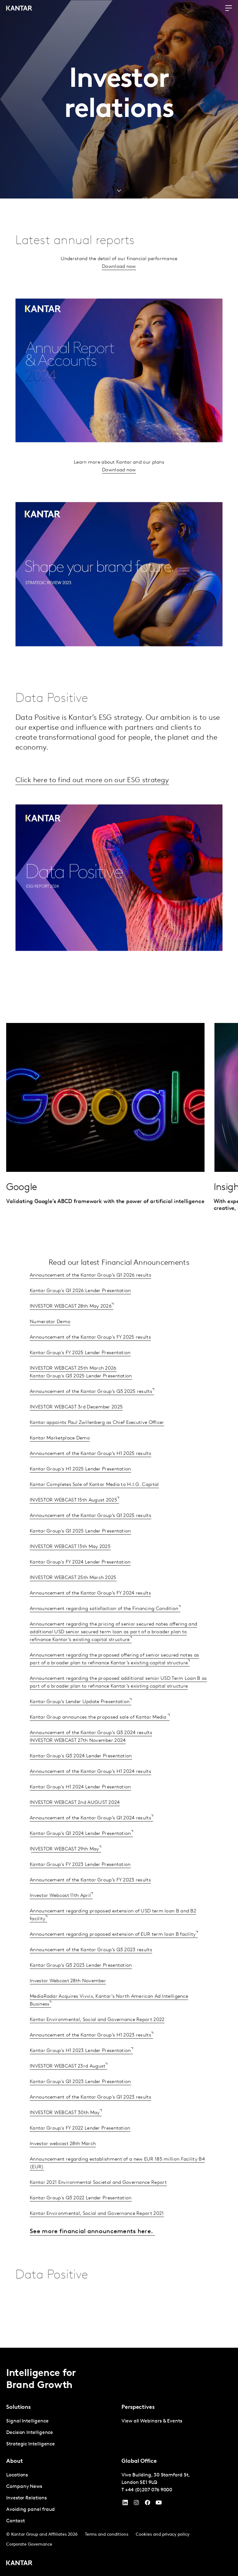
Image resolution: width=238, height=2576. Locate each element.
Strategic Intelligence (30, 2444)
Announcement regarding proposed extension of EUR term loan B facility (113, 1955)
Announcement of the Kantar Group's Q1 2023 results (90, 2118)
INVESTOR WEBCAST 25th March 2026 (73, 1389)
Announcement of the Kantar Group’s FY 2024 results (90, 1614)
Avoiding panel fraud (30, 2509)
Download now (119, 287)
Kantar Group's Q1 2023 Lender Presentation (80, 2102)
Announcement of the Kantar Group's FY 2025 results (90, 1358)
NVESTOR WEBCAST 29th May (65, 1870)
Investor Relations (26, 2498)
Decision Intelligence (29, 2432)
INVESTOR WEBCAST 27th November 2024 (78, 1761)
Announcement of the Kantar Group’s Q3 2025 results (91, 1412)
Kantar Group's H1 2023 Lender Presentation (80, 2071)
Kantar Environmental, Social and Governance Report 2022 (97, 2040)
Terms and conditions (106, 2534)
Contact (15, 2521)
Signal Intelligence (27, 2421)
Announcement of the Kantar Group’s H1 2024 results (90, 1792)
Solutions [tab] (18, 2407)
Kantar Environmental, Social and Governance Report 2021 (97, 2234)
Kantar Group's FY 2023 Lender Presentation (80, 1885)
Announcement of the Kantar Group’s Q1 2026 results (90, 1296)
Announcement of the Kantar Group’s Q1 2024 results (90, 1839)
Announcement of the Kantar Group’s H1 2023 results (90, 2056)
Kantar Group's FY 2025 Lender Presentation (80, 1373)
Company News (24, 2486)
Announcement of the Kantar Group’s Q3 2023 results (91, 1970)
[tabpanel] (61, 2433)
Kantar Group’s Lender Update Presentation (80, 1722)
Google (21, 1208)
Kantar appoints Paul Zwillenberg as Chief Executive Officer (97, 1443)
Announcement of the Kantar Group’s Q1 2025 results (90, 1536)
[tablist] (119, 2462)
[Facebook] (147, 2504)
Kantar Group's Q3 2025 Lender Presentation (81, 1397)
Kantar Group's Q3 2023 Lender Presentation (81, 1986)
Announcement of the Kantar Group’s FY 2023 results (90, 1901)
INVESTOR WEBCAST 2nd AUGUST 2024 (75, 1823)
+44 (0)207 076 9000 (148, 2490)
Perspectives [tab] (138, 2407)
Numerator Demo (50, 1342)
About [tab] (14, 2461)
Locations (17, 2475)
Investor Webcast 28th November (68, 2001)
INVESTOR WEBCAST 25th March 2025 (73, 1598)
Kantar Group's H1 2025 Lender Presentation (80, 1490)
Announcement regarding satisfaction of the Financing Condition (104, 1629)
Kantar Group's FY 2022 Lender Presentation (80, 2149)
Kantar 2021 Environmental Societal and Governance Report (98, 2203)
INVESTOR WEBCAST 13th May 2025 (70, 1567)
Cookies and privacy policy (162, 2534)
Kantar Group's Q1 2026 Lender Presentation (80, 1311)
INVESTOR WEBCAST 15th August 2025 (73, 1521)
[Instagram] (136, 2504)
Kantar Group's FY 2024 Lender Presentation (80, 1583)
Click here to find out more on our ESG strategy (94, 801)
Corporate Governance (29, 2544)
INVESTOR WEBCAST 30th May (65, 2133)
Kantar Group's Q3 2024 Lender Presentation (81, 1777)
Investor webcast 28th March (63, 2164)
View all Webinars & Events (151, 2421)
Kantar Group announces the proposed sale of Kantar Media (99, 1738)
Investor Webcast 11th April (60, 1916)
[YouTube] (125, 2504)
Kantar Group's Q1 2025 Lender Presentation (80, 1552)
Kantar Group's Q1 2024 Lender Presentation (80, 1854)
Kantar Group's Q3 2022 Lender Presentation (81, 2219)
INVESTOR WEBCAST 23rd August (67, 2087)
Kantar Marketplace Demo (60, 1459)
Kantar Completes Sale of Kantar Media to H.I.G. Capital (94, 1505)
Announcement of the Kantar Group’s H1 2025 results (90, 1474)
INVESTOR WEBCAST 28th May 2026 (71, 1327)
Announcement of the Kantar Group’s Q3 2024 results (91, 1753)
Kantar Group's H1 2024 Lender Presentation (80, 1808)
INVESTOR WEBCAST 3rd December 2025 (76, 1428)
